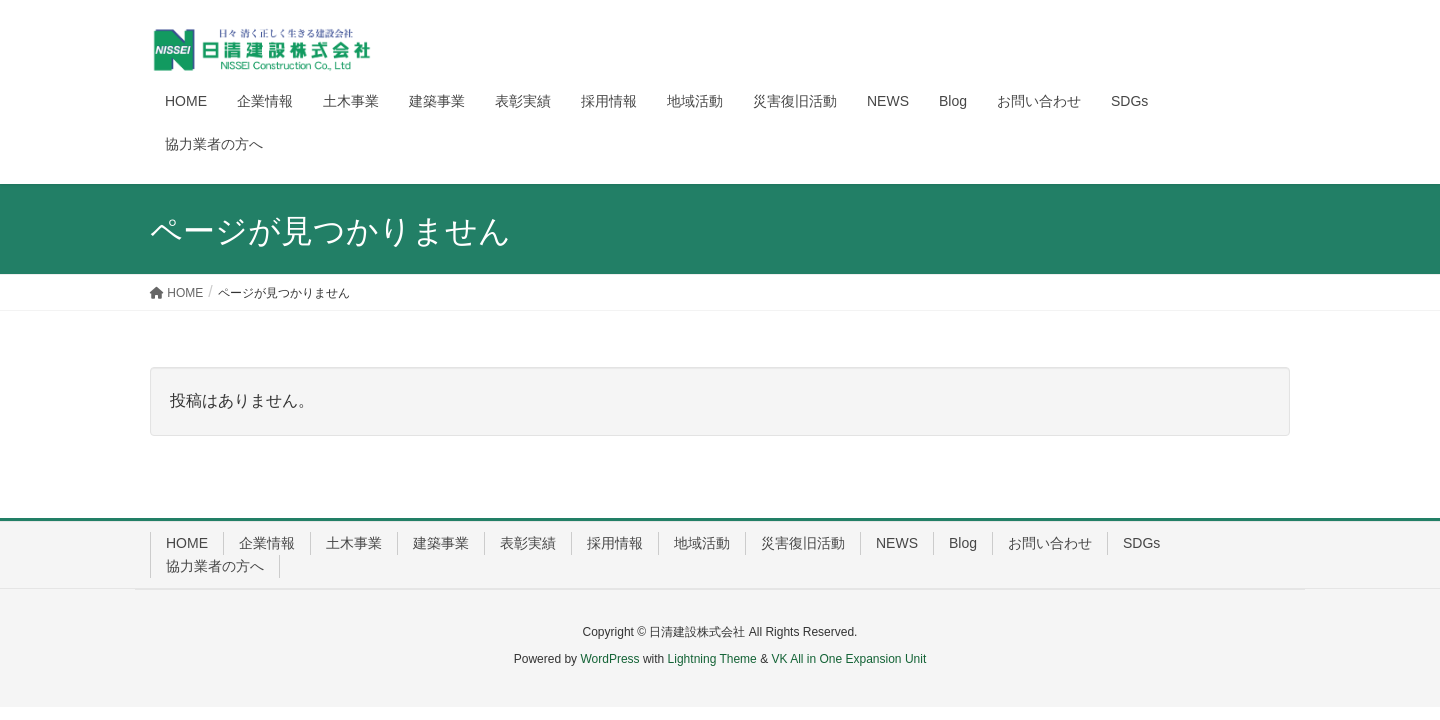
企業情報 (267, 543)
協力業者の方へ (215, 566)
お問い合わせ (1050, 543)
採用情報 (615, 543)
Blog (963, 543)
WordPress (609, 659)
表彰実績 (528, 543)
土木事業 (354, 543)
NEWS (897, 543)
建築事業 (441, 543)
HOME (187, 543)
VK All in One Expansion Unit (848, 659)
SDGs (1141, 543)
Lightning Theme (712, 659)
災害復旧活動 (803, 543)
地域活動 (702, 543)
